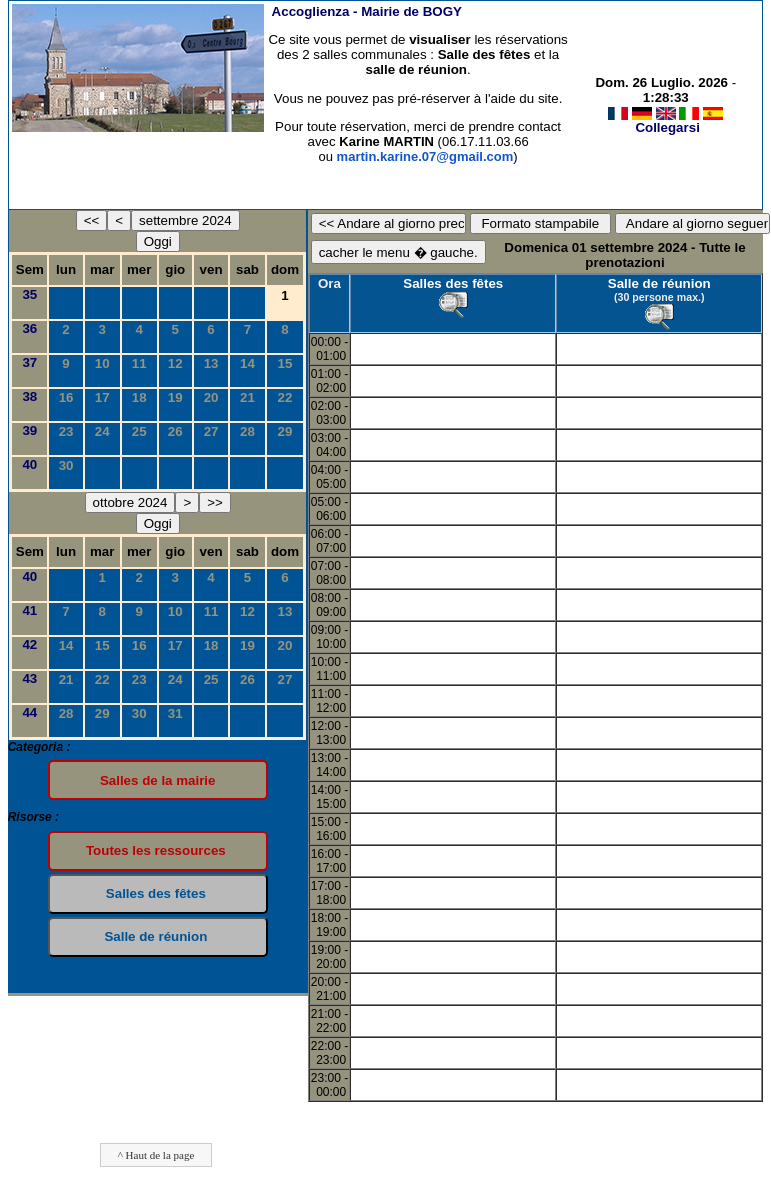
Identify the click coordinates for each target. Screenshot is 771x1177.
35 (29, 294)
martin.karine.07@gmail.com (425, 156)
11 (139, 363)
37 (29, 362)
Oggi (158, 241)
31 (175, 713)
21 (247, 397)
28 (247, 431)
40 (29, 464)
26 (175, 431)
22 (285, 397)
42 (29, 644)
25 (139, 431)
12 (175, 363)
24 (102, 431)
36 (29, 328)
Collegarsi (667, 127)
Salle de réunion (659, 283)
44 (29, 712)
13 (211, 363)
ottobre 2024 (130, 502)
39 (29, 430)
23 (66, 431)
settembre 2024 (185, 220)
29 (285, 431)
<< (92, 220)
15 (285, 363)
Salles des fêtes (453, 283)
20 (211, 397)
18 (139, 397)
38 (29, 396)
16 (66, 397)
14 (247, 363)
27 (211, 431)
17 (102, 397)
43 (29, 678)
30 (66, 465)
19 (175, 397)
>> (215, 502)
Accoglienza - (367, 11)
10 (102, 363)
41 (29, 610)
